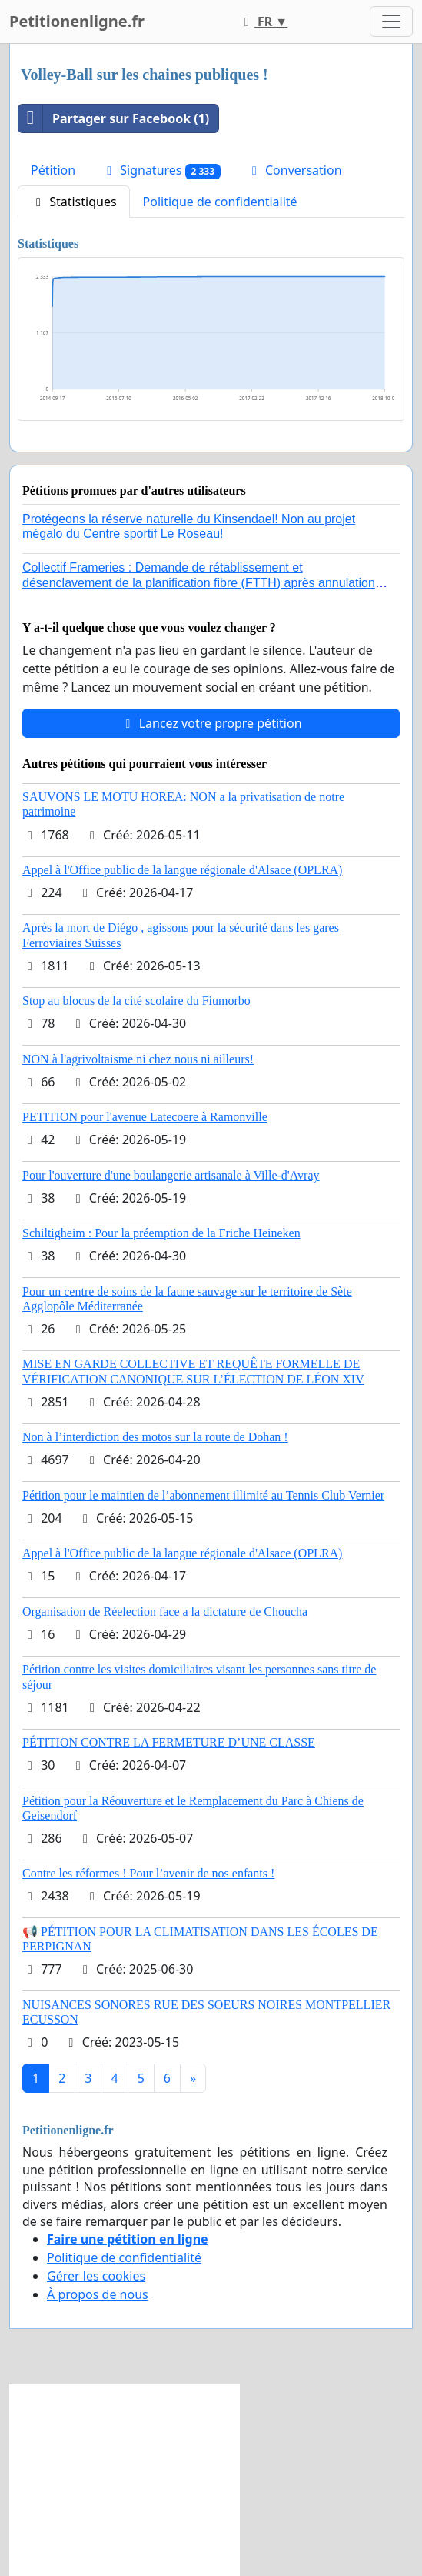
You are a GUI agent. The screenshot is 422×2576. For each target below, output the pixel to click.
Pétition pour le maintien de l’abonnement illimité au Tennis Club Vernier (203, 1495)
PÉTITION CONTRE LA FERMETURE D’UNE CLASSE (168, 1742)
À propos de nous (97, 2294)
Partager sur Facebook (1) (113, 118)
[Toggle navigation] (391, 21)
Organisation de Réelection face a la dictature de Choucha (164, 1611)
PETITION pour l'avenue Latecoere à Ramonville (144, 1116)
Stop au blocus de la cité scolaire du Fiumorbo (136, 1000)
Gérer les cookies (96, 2275)
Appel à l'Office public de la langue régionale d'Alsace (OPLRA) (182, 869)
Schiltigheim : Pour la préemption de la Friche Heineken (161, 1233)
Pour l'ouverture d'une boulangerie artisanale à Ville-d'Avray (171, 1175)
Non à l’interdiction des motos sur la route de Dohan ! (155, 1436)
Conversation (294, 170)
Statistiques (74, 201)
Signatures (161, 170)
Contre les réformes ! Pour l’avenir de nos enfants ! (148, 1873)
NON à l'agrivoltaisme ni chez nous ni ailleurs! (138, 1059)
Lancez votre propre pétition (210, 723)
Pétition (53, 170)
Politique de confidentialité (220, 201)
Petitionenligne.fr (77, 21)
